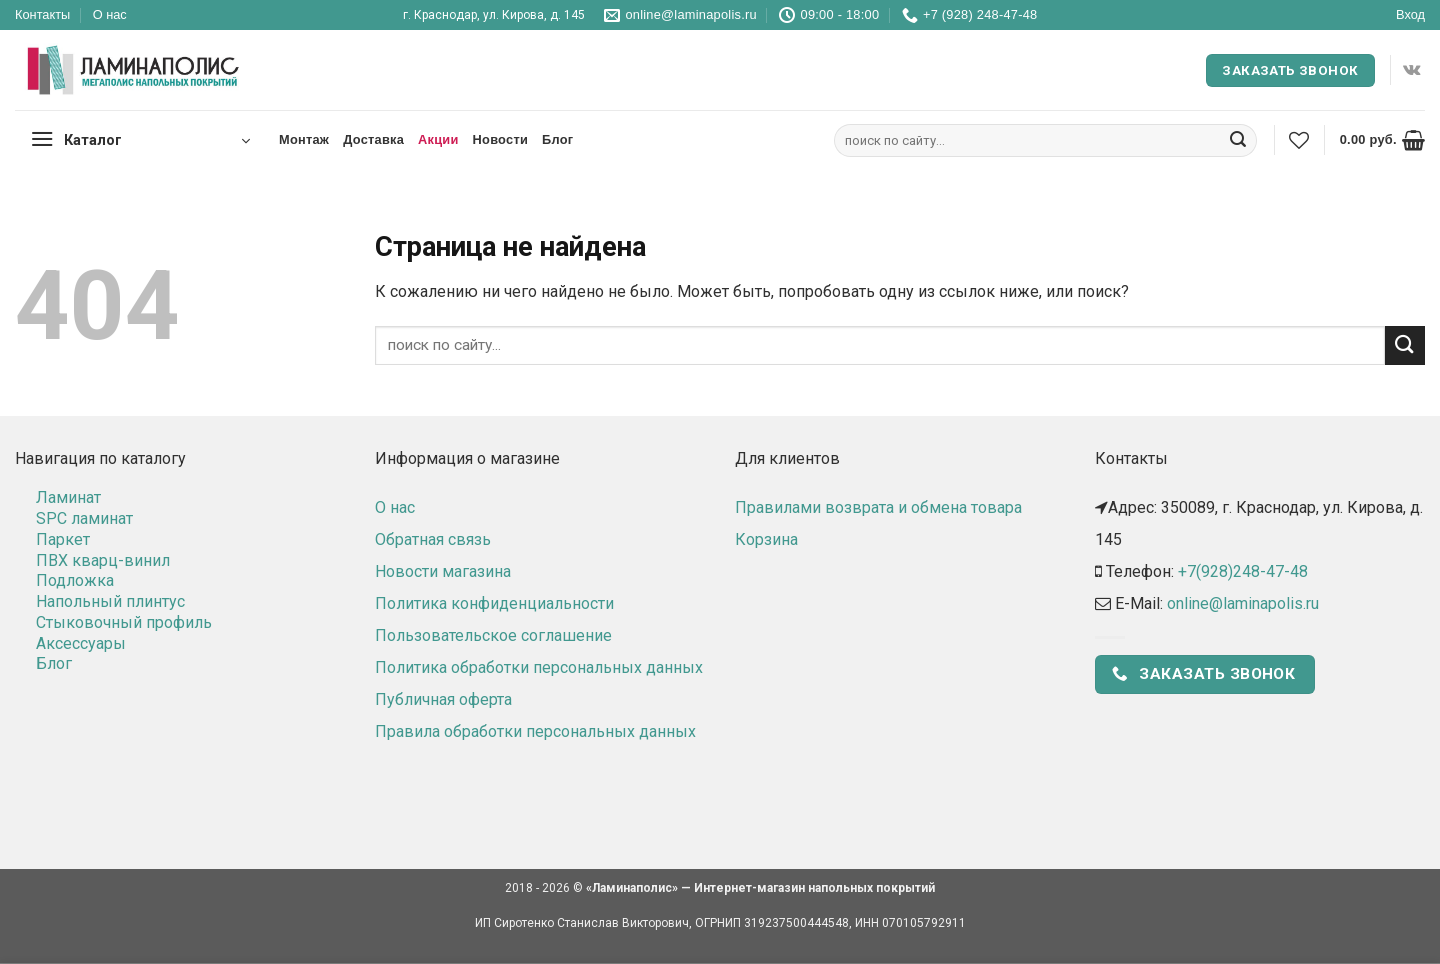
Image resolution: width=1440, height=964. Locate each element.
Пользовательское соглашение (493, 635)
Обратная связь (433, 539)
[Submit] (1238, 141)
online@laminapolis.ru (1243, 603)
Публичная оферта (443, 699)
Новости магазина (443, 571)
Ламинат (68, 497)
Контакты (42, 14)
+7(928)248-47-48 (1243, 571)
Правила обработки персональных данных (535, 731)
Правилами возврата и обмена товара (878, 507)
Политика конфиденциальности (494, 603)
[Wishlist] (1299, 140)
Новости (500, 139)
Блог (557, 139)
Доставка (373, 139)
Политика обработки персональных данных (539, 667)
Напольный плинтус (110, 601)
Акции (438, 139)
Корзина (766, 539)
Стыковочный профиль (124, 622)
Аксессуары (81, 643)
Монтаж (304, 139)
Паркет (63, 539)
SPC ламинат (84, 518)
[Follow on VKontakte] (1411, 70)
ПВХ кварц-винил (103, 560)
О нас (110, 14)
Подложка (75, 580)
